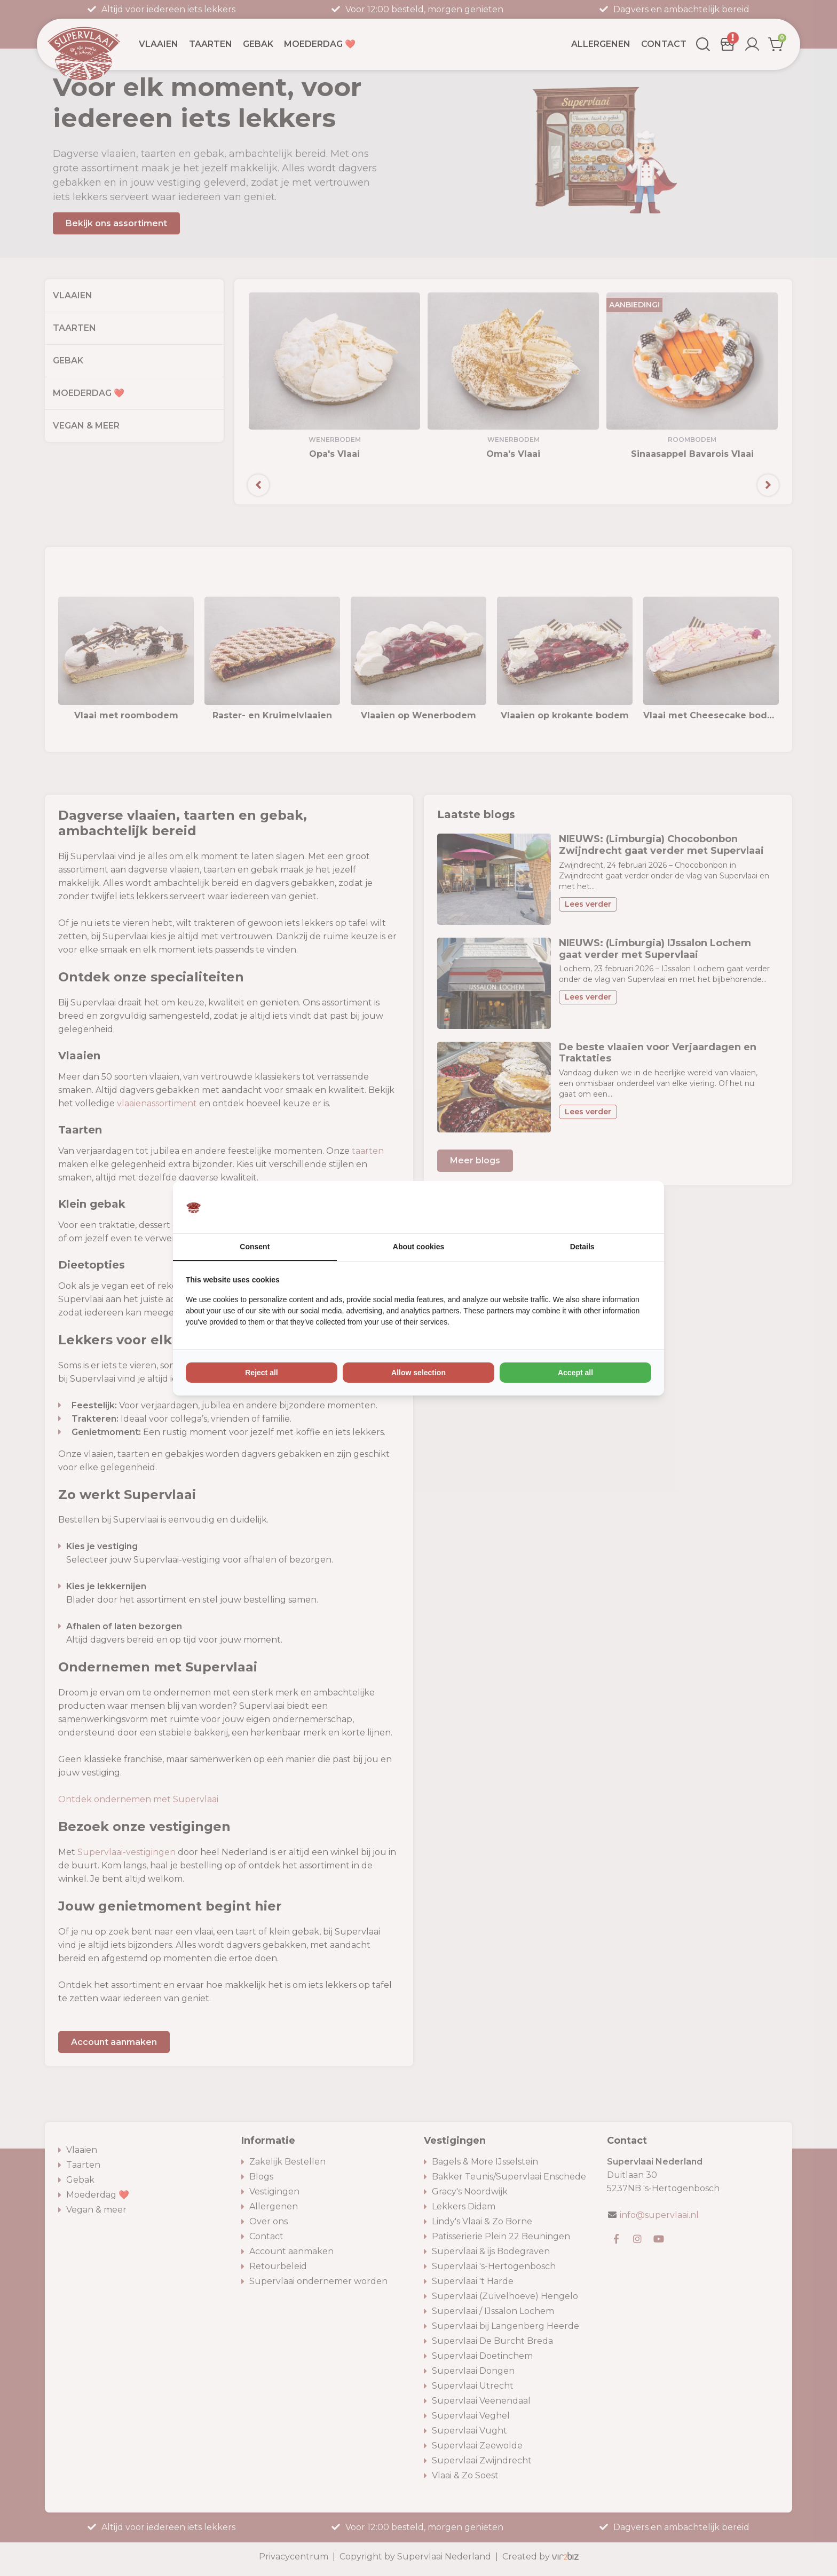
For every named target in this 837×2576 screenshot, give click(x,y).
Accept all (575, 1372)
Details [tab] (582, 1246)
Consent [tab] (255, 1246)
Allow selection (418, 1372)
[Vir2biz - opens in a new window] (638, 1207)
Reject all (261, 1372)
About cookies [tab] (418, 1246)
